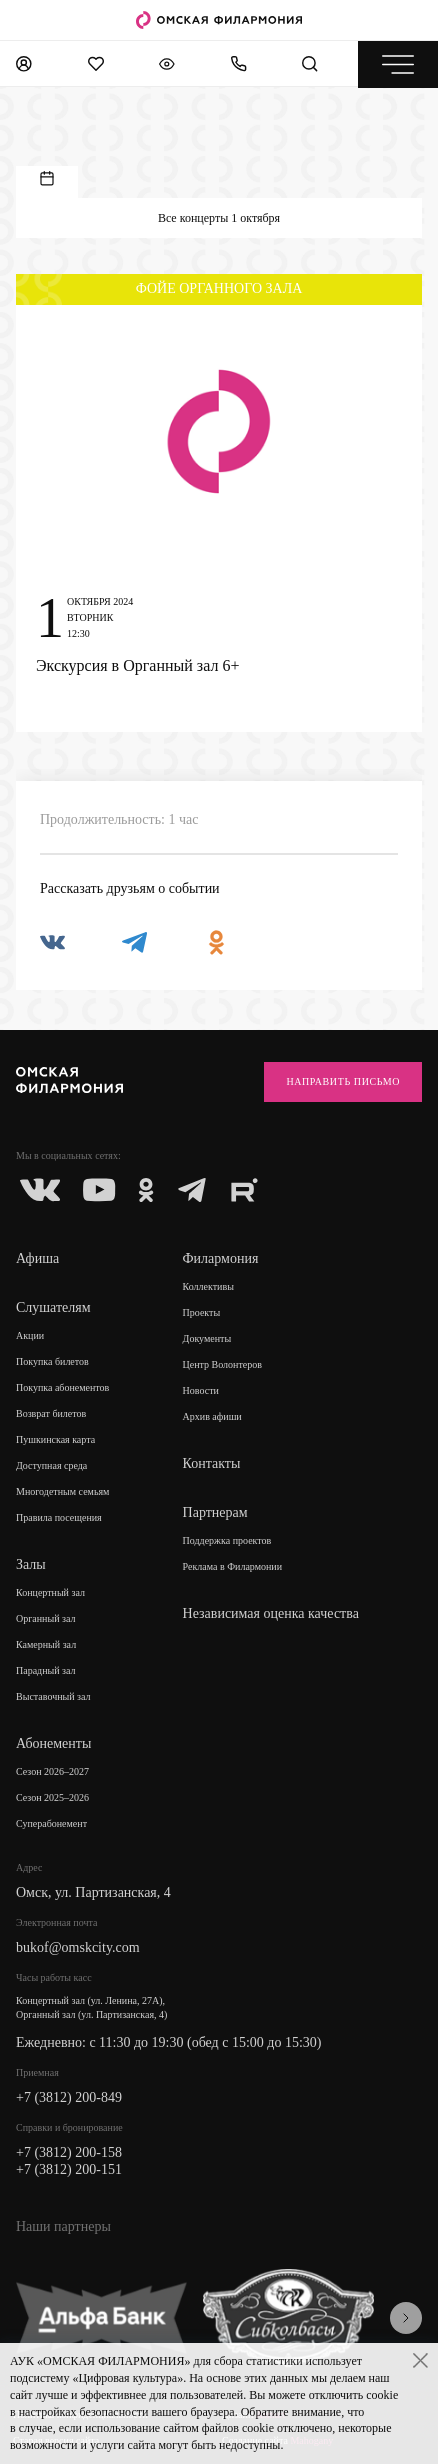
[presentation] (406, 2318)
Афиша (37, 1258)
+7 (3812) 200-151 (69, 2169)
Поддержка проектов (227, 1540)
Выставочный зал (53, 1696)
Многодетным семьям (62, 1491)
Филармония (221, 1258)
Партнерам (215, 1512)
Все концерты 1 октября (219, 218)
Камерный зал (46, 1644)
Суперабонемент (51, 1823)
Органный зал (46, 1618)
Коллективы (208, 1286)
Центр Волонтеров (222, 1364)
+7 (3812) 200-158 (69, 2152)
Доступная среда (51, 1465)
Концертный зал (50, 1592)
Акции (30, 1335)
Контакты (212, 1463)
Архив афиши (212, 1416)
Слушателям (53, 1307)
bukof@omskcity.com (78, 1947)
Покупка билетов (52, 1361)
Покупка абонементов (62, 1387)
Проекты (202, 1312)
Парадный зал (46, 1670)
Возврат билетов (51, 1413)
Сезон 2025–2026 (52, 1797)
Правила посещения (59, 1517)
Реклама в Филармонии (233, 1566)
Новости (201, 1390)
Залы (31, 1564)
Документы (207, 1338)
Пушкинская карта (55, 1439)
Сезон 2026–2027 (52, 1771)
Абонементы (53, 1743)
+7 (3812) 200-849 (69, 2097)
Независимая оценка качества (271, 1613)
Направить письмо (343, 1081)
